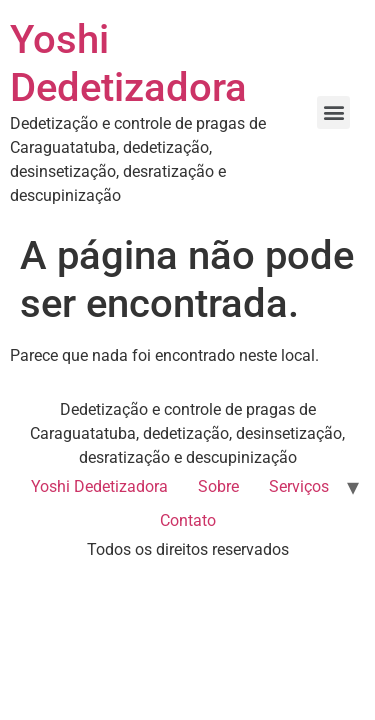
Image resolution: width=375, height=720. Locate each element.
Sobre (218, 486)
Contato (188, 520)
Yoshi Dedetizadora (128, 63)
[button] (333, 112)
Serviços (299, 486)
